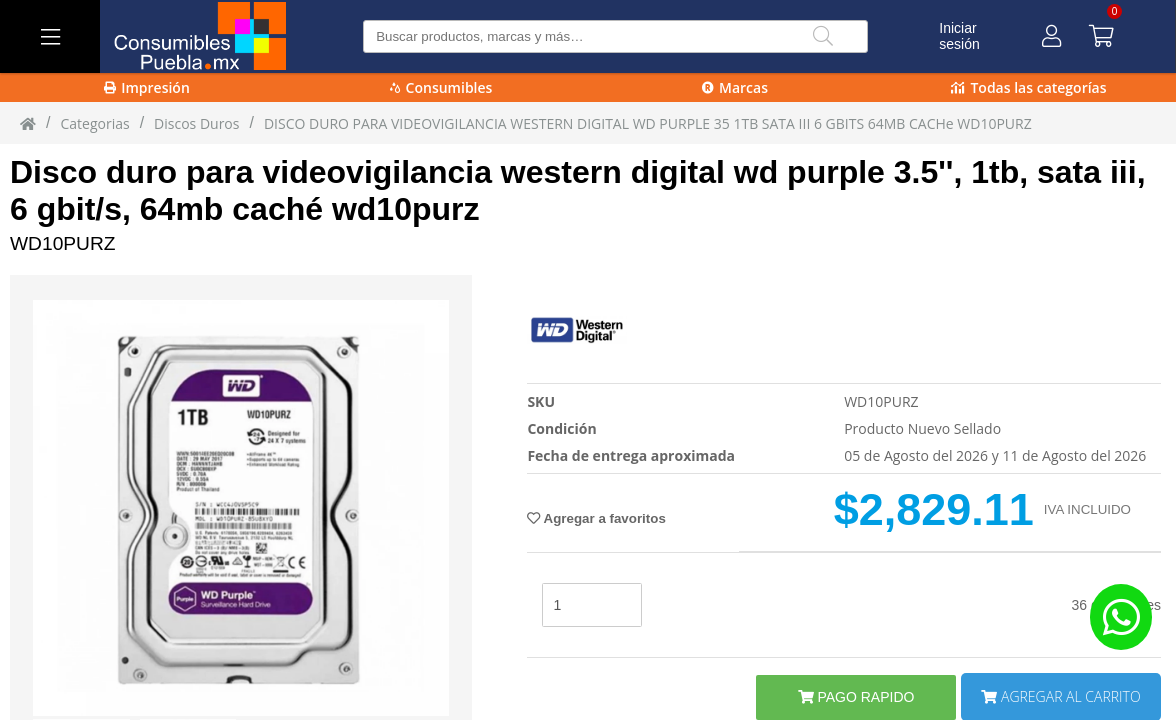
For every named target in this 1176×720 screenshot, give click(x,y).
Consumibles (441, 87)
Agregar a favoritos (596, 518)
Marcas (735, 87)
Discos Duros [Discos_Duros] (196, 123)
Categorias (94, 123)
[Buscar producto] (615, 36)
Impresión (147, 87)
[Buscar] (823, 36)
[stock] (592, 605)
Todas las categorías (1028, 87)
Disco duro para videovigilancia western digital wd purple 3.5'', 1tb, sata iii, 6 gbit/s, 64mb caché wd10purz (578, 190)
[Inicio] (28, 123)
